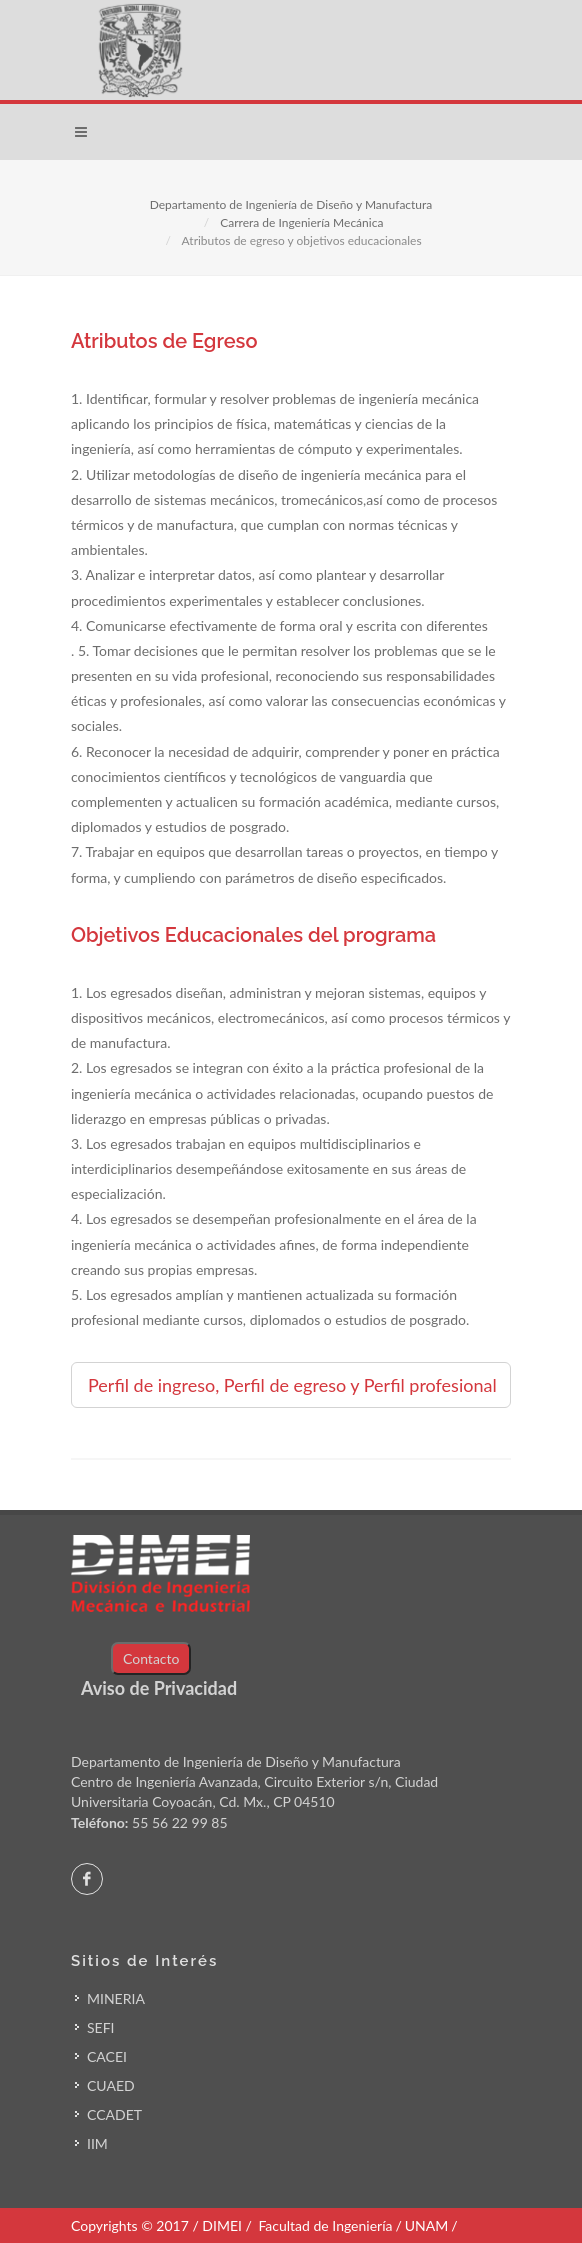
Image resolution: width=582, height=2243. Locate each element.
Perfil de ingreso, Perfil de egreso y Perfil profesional (292, 1385)
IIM (97, 2143)
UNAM (426, 2225)
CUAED (111, 2085)
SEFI (101, 2027)
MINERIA (116, 1998)
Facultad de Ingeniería (325, 2225)
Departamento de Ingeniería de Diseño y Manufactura (291, 204)
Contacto (151, 1658)
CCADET (114, 2114)
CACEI (107, 2056)
